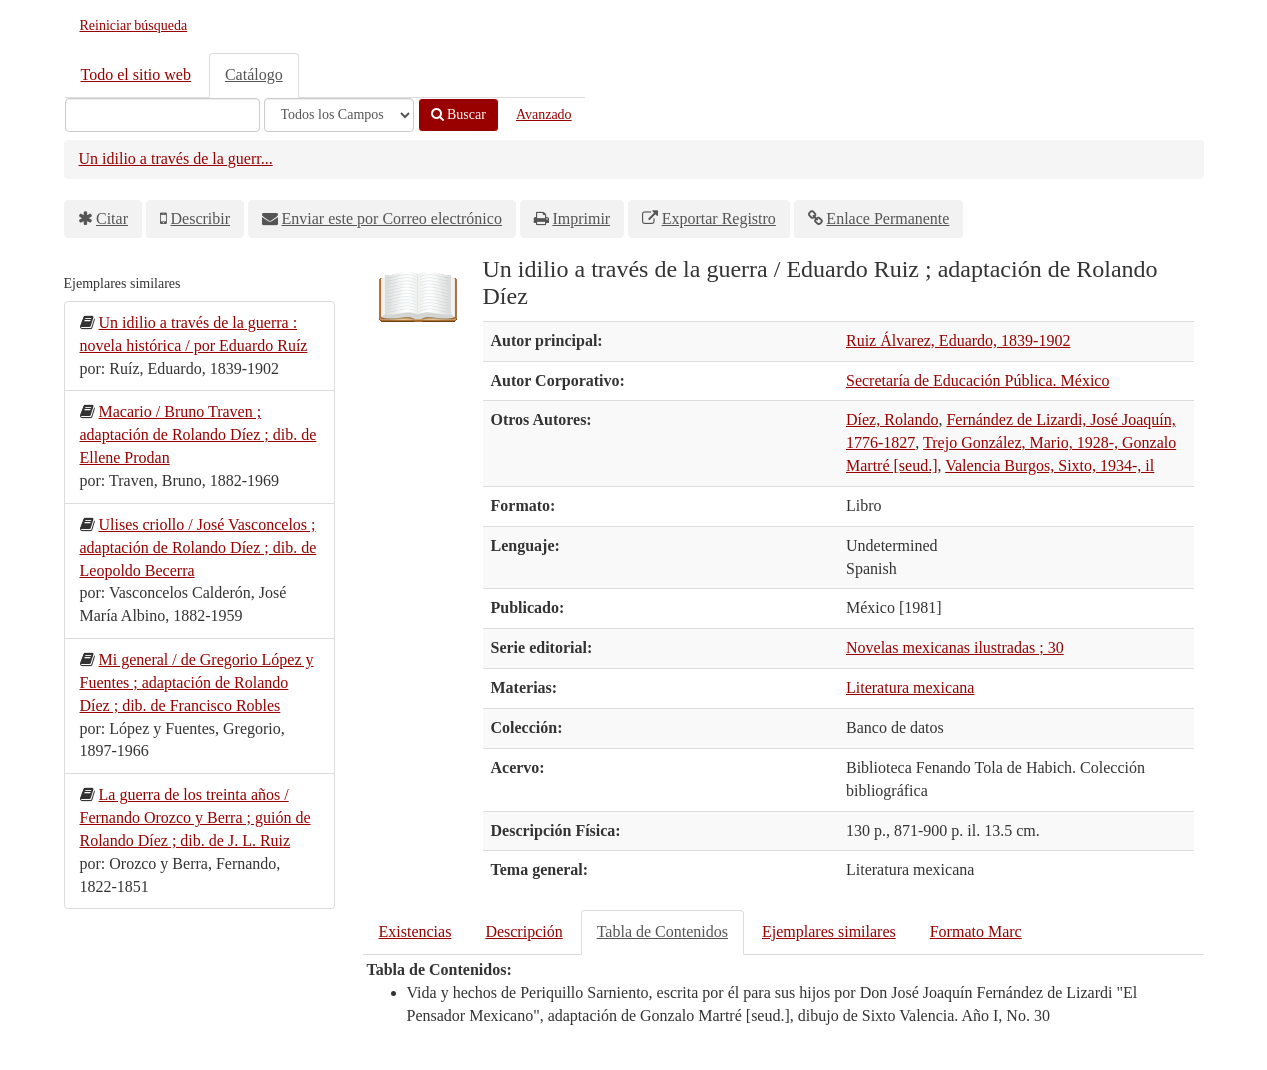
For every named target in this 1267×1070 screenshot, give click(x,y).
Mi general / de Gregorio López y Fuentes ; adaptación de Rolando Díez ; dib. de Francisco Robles (197, 682)
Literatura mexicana (910, 687)
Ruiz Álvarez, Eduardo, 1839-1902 (958, 340)
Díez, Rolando (892, 419)
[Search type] (339, 115)
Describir (201, 218)
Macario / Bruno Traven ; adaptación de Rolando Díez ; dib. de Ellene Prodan (198, 434)
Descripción (523, 931)
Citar (112, 218)
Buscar (458, 114)
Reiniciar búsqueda (134, 25)
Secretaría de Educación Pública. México (977, 380)
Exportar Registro (719, 218)
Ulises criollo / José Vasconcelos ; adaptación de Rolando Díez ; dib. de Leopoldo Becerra (198, 547)
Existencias (415, 931)
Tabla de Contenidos (662, 931)
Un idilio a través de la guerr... (176, 158)
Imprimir (581, 218)
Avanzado (544, 114)
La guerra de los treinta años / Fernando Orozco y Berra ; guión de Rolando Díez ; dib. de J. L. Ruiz (195, 817)
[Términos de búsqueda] (162, 115)
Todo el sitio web (136, 74)
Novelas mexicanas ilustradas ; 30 (955, 647)
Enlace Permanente (887, 218)
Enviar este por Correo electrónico (392, 218)
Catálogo (254, 74)
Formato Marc (976, 931)
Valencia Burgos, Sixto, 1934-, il (1049, 465)
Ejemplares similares (829, 931)
